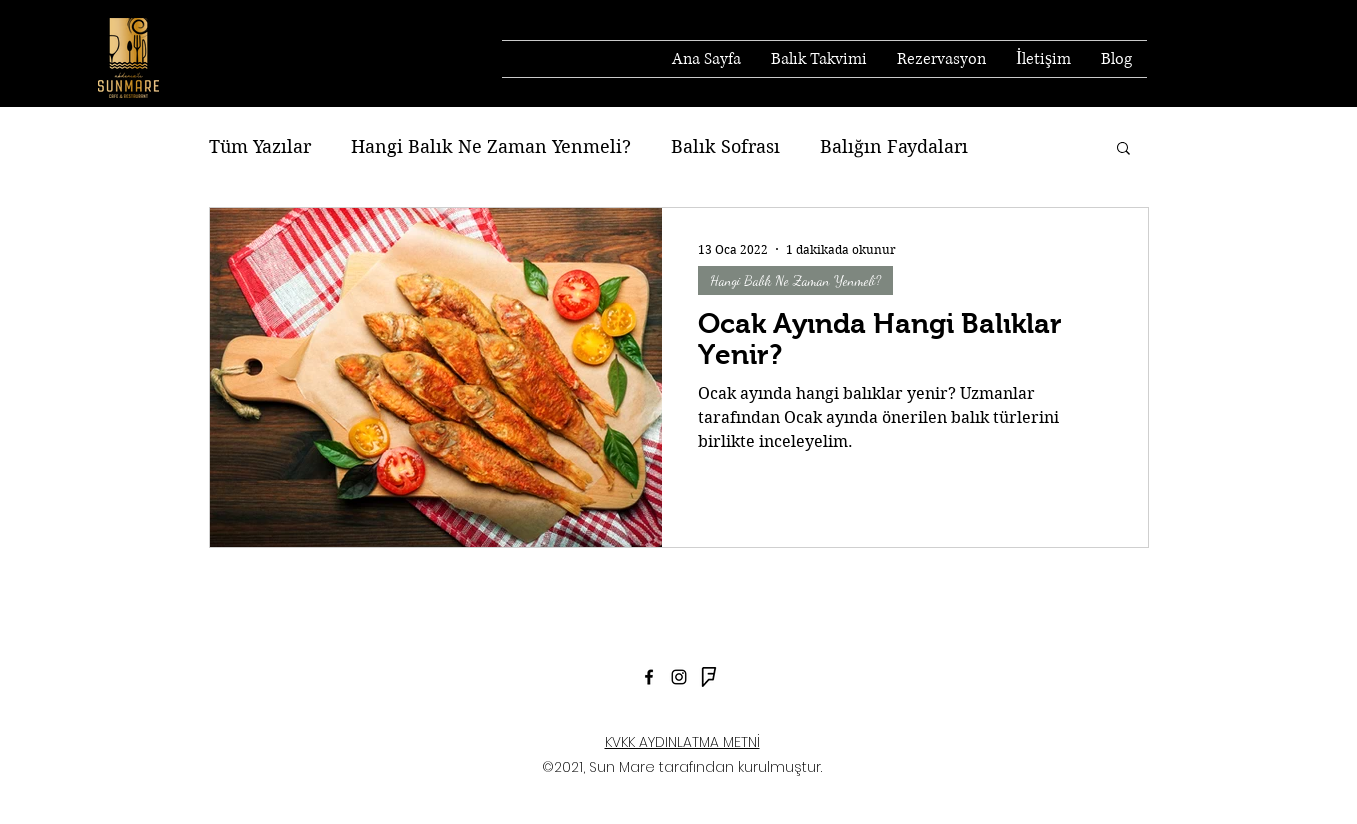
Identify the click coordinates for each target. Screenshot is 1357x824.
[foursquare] (709, 677)
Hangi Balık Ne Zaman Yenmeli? (491, 146)
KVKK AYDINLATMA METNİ (682, 742)
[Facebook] (649, 677)
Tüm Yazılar (260, 146)
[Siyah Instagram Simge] (679, 677)
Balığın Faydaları (894, 146)
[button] (1123, 149)
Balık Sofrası (725, 146)
